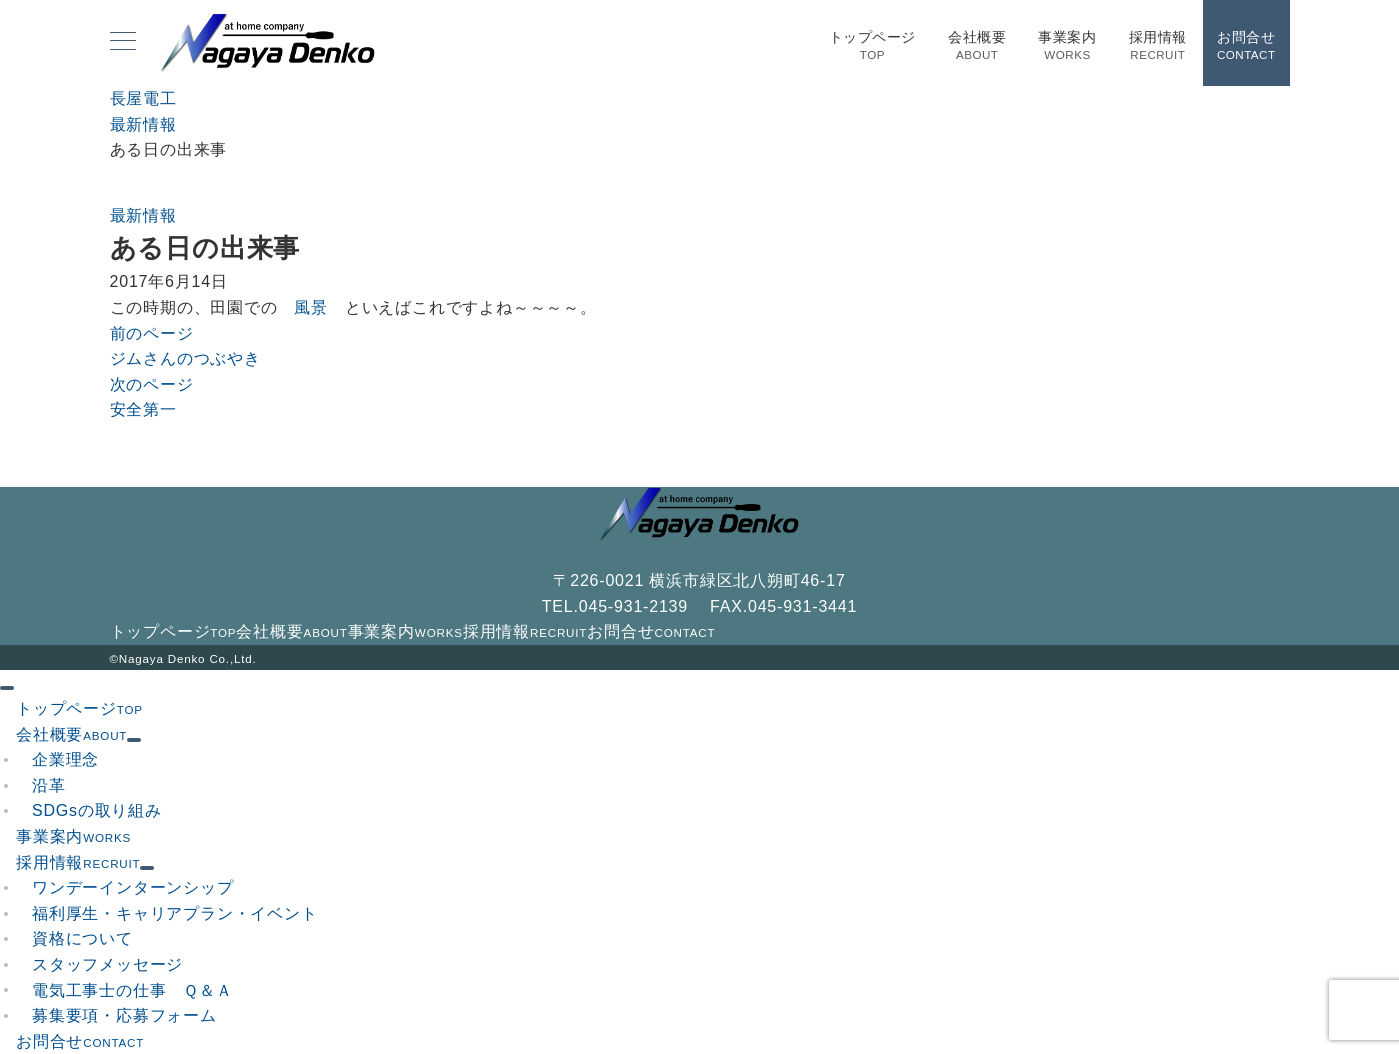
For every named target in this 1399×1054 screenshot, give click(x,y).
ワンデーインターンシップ (133, 887)
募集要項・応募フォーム (124, 1015)
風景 (311, 307)
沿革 (49, 785)
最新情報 (143, 215)
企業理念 (65, 759)
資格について (82, 938)
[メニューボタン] (123, 43)
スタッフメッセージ (107, 964)
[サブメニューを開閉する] (134, 740)
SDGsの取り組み (97, 810)
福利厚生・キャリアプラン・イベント (175, 913)
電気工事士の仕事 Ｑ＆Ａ (132, 990)
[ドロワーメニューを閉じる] (7, 688)
